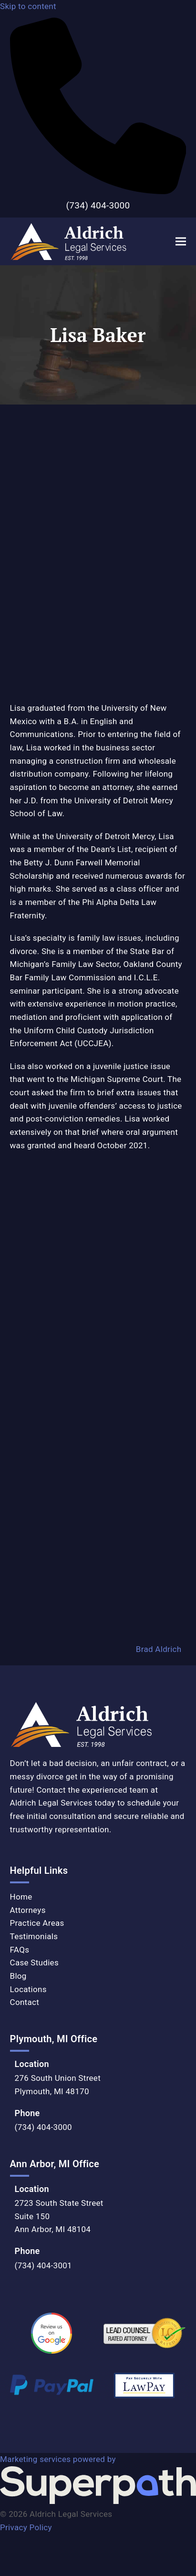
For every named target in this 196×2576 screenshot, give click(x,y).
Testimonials (34, 1936)
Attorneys (28, 1910)
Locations (28, 1989)
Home (21, 1896)
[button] (180, 242)
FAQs (20, 1949)
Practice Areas (37, 1923)
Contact (25, 2002)
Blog (18, 1976)
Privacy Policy (26, 2527)
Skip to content (28, 6)
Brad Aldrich (159, 1650)
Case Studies (34, 1962)
